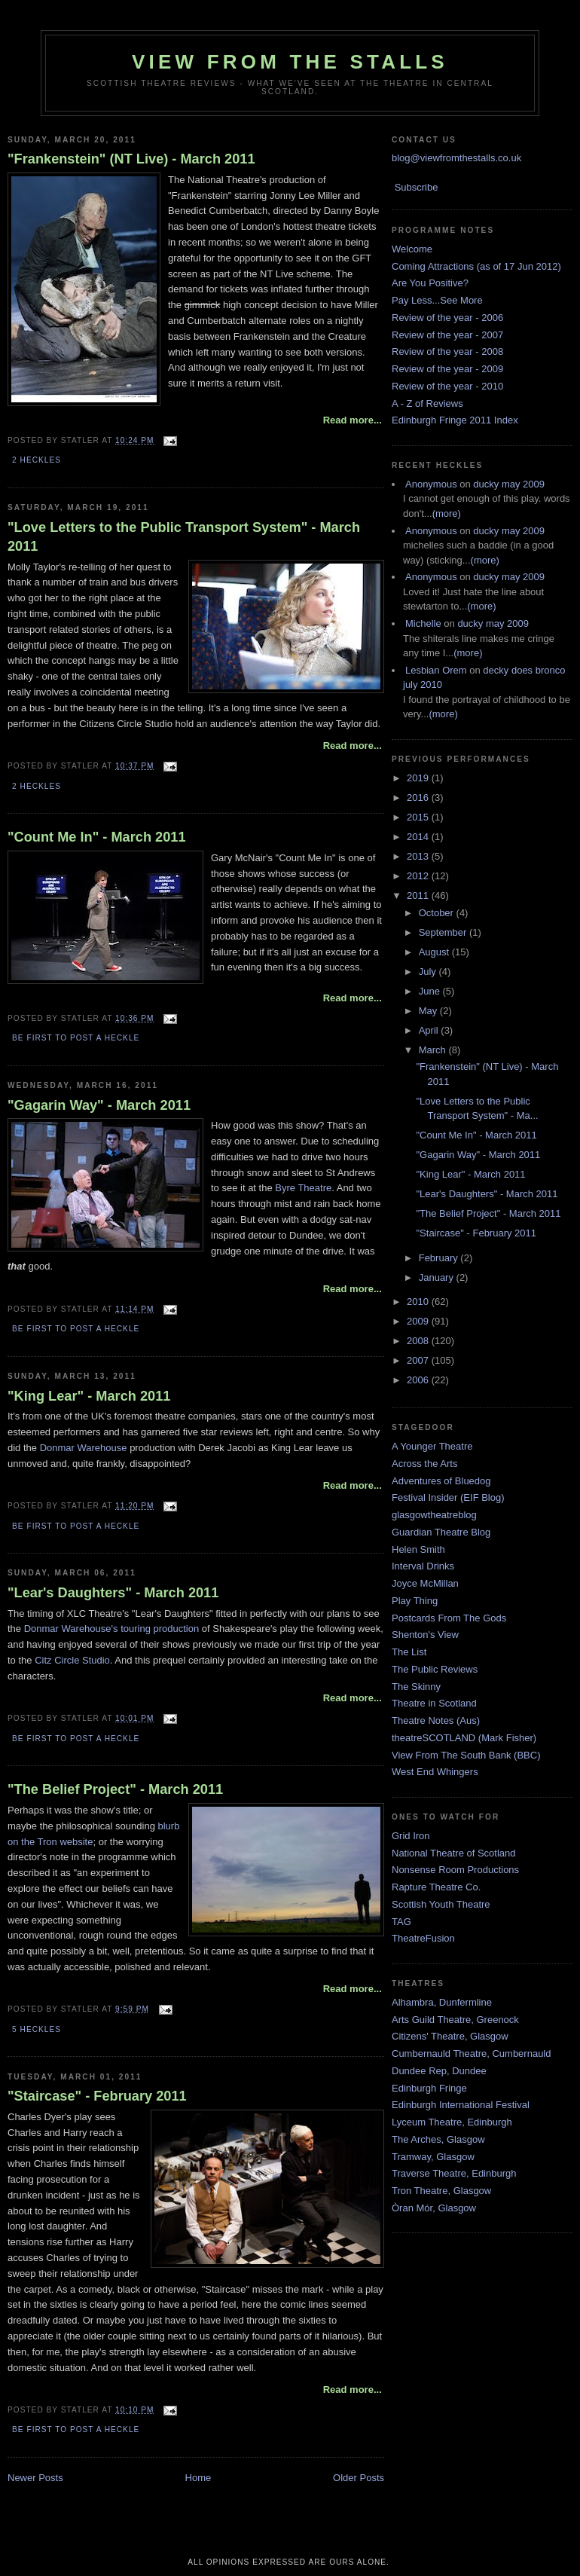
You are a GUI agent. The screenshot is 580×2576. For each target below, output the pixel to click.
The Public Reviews (435, 1669)
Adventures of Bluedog (441, 1481)
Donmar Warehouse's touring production (112, 1628)
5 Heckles (36, 2029)
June (431, 991)
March (434, 1050)
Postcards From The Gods (449, 1618)
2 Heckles (36, 460)
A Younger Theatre (432, 1446)
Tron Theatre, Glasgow (441, 2190)
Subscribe (416, 187)
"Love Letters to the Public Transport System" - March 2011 (184, 537)
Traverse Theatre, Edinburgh (454, 2173)
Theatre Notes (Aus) (436, 1720)
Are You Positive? (430, 283)
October (437, 912)
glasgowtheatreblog (434, 1514)
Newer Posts (35, 2477)
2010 (419, 1301)
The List (409, 1652)
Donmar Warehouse (83, 1447)
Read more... (352, 420)
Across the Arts (424, 1463)
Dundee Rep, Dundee (439, 2070)
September (444, 932)
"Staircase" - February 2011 (97, 2096)
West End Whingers (435, 1771)
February (440, 1258)
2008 (419, 1340)
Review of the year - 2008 (447, 351)
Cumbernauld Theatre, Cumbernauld (471, 2053)
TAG (401, 1921)
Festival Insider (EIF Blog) (448, 1497)
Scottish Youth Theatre (441, 1904)
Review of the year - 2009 (447, 368)
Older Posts (358, 2477)
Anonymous (431, 484)
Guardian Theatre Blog (441, 1532)
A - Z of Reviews (427, 403)
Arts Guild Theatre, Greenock (455, 2019)
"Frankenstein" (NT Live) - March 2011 (131, 159)
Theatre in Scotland (434, 1703)
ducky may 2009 (509, 484)
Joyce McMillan (425, 1583)
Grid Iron (411, 1835)
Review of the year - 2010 (447, 386)
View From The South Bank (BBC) (466, 1755)
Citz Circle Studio (72, 1660)
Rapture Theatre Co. (436, 1887)
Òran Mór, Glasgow (434, 2208)
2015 (419, 817)
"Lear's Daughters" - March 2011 (113, 1592)
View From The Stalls (290, 61)
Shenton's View (425, 1634)
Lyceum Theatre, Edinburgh (452, 2122)
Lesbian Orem (436, 670)
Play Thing (415, 1600)
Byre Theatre (302, 1187)
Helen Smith (418, 1549)
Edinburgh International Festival (461, 2104)
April (430, 1030)
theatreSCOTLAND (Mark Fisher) (464, 1737)
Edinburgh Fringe (429, 2088)
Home (198, 2477)
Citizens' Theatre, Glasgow (450, 2036)
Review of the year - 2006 (447, 317)
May (429, 1010)
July (429, 971)
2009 (419, 1321)
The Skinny (416, 1686)
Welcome (412, 249)
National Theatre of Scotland (454, 1853)
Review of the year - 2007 (447, 335)
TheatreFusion (423, 1938)
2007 (419, 1360)
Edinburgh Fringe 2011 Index (455, 420)
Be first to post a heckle (75, 1038)
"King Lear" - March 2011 (89, 1396)
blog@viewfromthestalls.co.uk (456, 157)
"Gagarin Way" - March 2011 (99, 1105)
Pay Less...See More (437, 300)
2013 (419, 856)
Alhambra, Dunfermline (442, 2002)
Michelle (423, 623)
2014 (419, 836)
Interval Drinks (423, 1566)
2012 (419, 876)
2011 (419, 895)
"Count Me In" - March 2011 (97, 837)
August (435, 952)
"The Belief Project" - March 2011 (115, 1789)
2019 (419, 778)
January (437, 1277)
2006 (419, 1380)
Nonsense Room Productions (455, 1869)
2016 (419, 797)
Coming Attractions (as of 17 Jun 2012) (476, 266)
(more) (446, 513)
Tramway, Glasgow (433, 2156)
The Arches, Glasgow (438, 2139)
